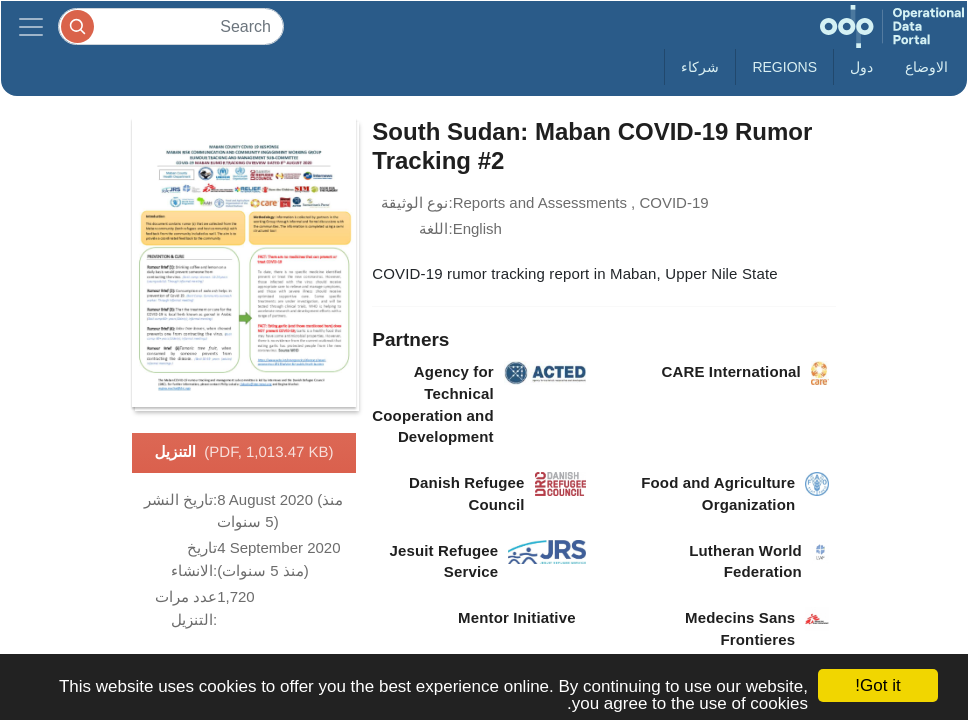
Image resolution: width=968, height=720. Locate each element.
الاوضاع (926, 67)
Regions (784, 67)
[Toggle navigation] (31, 26)
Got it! (877, 685)
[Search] (171, 26)
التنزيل (243, 453)
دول (861, 67)
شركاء (700, 67)
